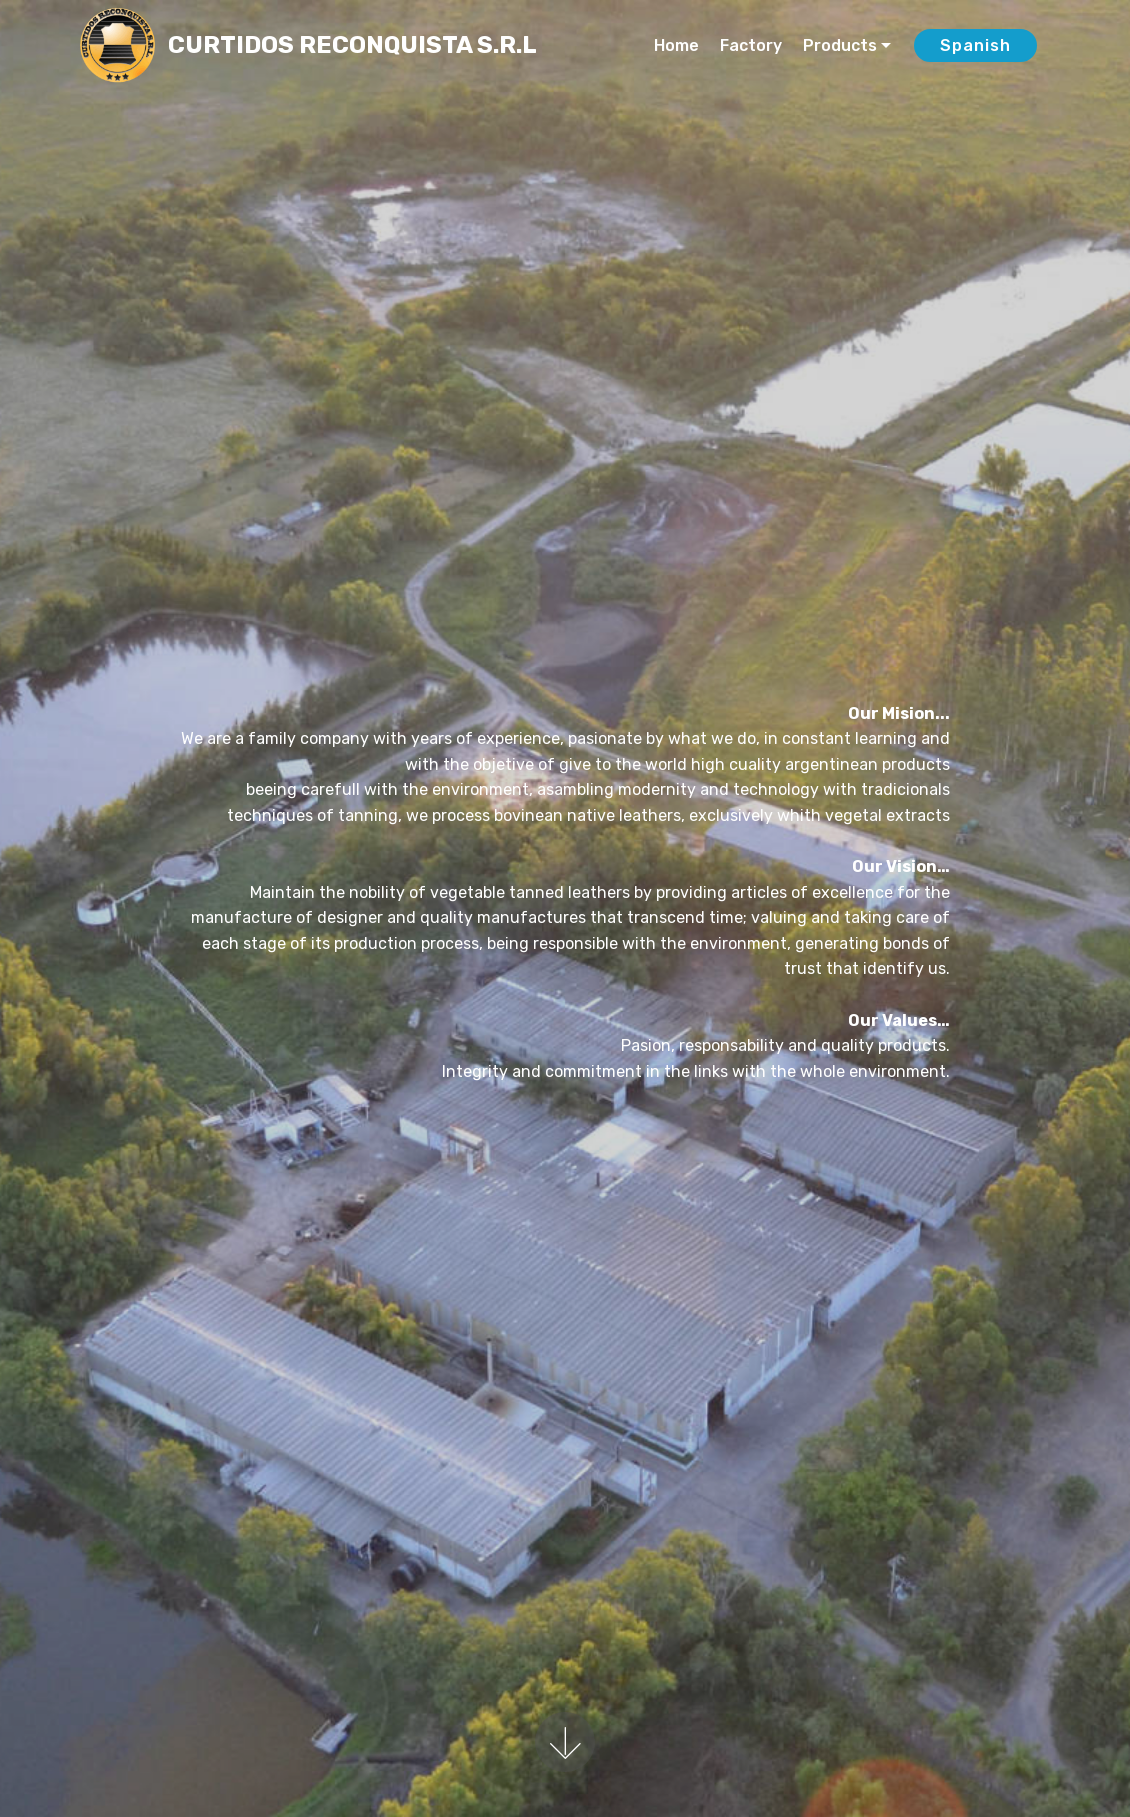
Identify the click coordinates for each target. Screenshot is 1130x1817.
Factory (751, 45)
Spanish (975, 45)
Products (840, 45)
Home (676, 45)
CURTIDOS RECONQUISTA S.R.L (352, 45)
